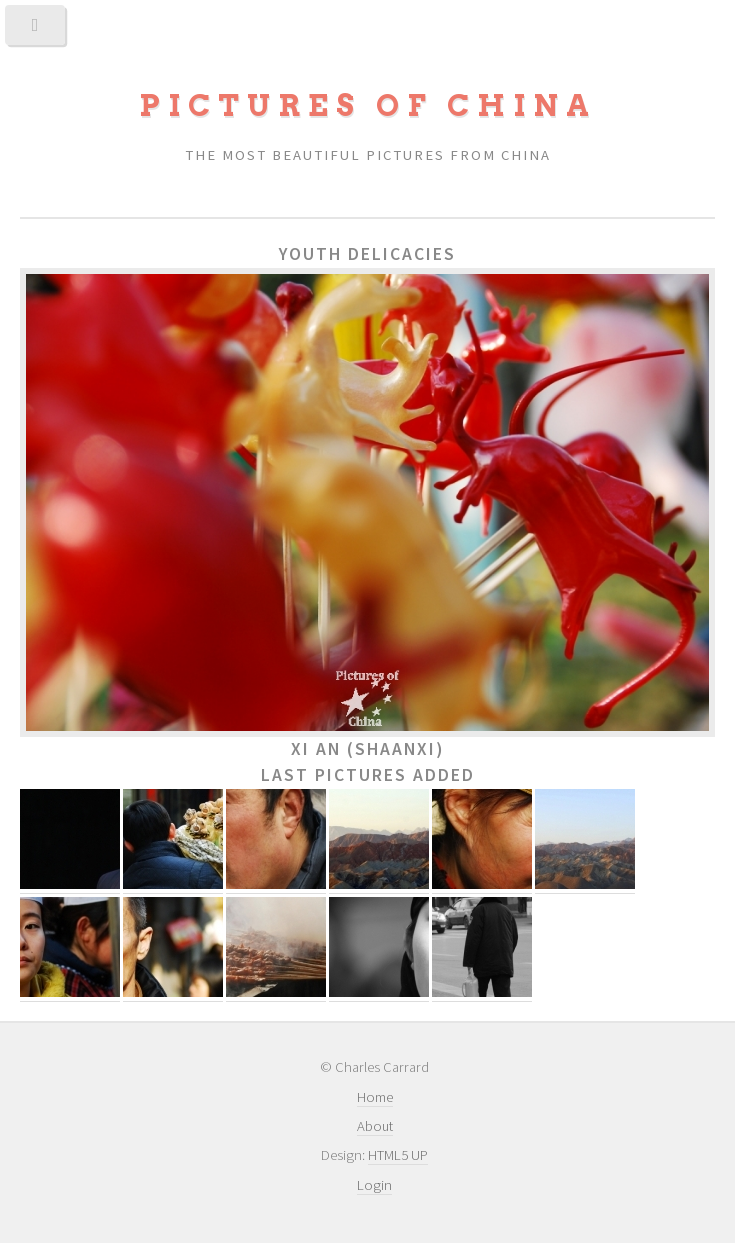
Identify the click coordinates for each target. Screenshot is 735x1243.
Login (374, 1185)
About (375, 1126)
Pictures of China (368, 105)
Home (375, 1097)
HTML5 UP (398, 1155)
